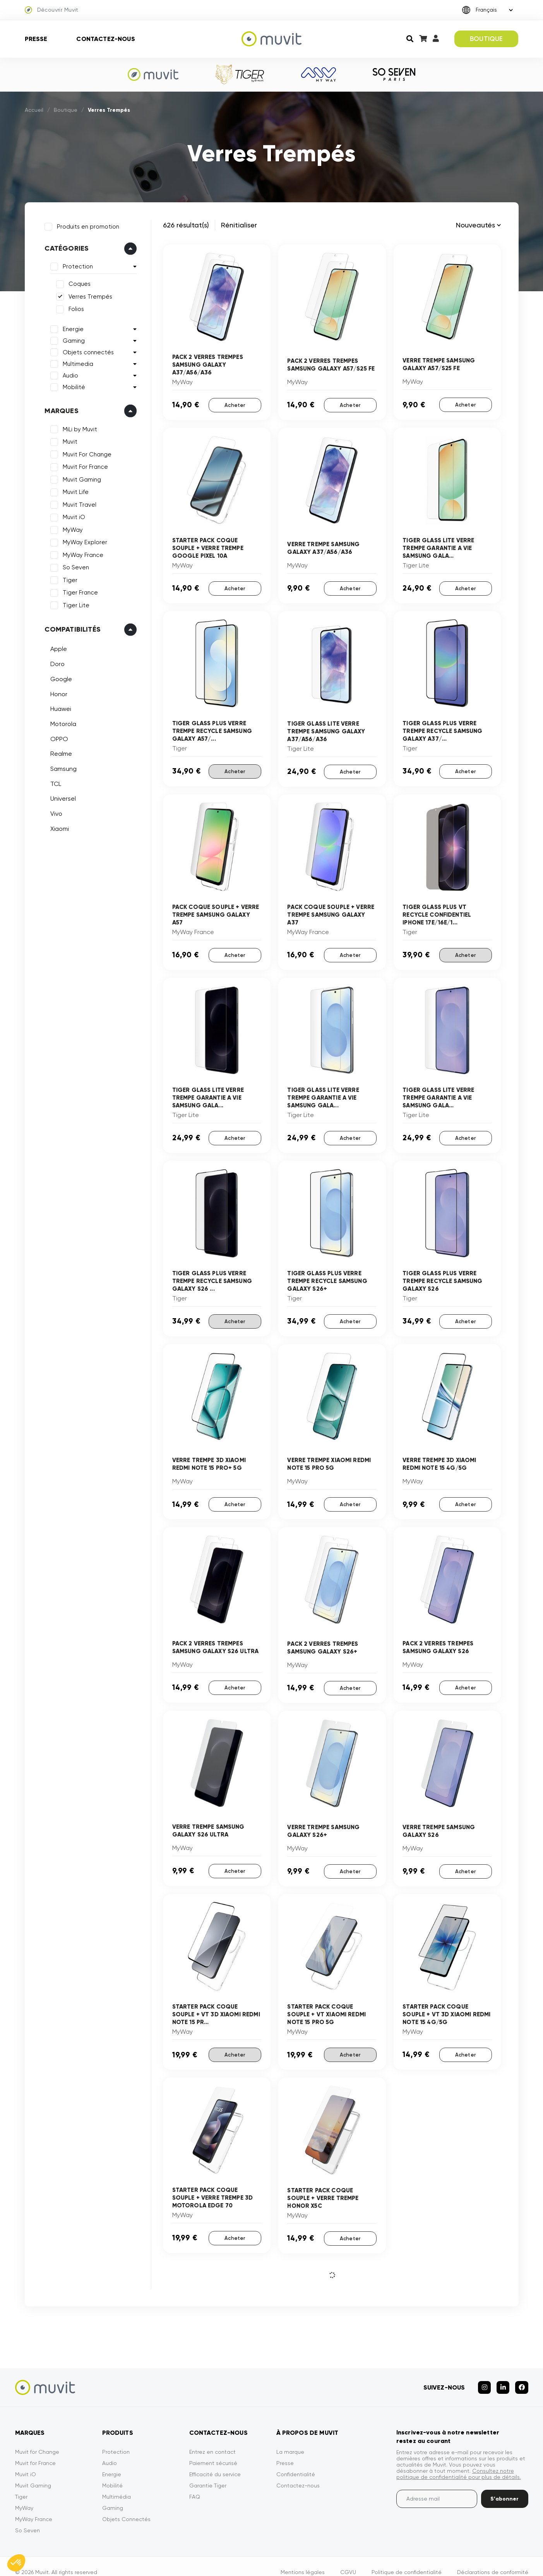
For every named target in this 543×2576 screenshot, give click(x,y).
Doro (55, 661)
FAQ (194, 2485)
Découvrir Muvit (52, 10)
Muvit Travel (77, 502)
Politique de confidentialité (407, 2560)
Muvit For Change (84, 451)
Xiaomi (57, 826)
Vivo (54, 811)
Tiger (67, 577)
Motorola (61, 721)
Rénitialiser (239, 225)
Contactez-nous (105, 39)
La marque (290, 2440)
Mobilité (71, 384)
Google (59, 676)
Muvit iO (71, 514)
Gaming (71, 338)
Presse (36, 39)
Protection (75, 264)
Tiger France (78, 590)
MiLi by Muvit (77, 426)
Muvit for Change (37, 2440)
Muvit (67, 439)
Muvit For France (83, 464)
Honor (56, 691)
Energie (70, 326)
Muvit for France (35, 2451)
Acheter (234, 404)
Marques (59, 408)
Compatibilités (70, 627)
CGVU (348, 2560)
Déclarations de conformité (492, 2560)
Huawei (58, 706)
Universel (61, 795)
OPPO (57, 736)
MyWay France (80, 552)
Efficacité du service (215, 2462)
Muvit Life (73, 489)
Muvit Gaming (79, 476)
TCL (53, 781)
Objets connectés (85, 349)
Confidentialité (295, 2462)
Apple (56, 646)
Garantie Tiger (207, 2473)
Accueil (34, 110)
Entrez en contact (212, 2440)
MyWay (70, 527)
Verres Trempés (88, 293)
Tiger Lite (73, 602)
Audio (68, 372)
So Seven (73, 565)
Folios (74, 306)
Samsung (61, 766)
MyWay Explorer (82, 539)
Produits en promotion (86, 223)
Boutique (65, 110)
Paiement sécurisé (213, 2451)
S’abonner (504, 2487)
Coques (77, 281)
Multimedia (75, 361)
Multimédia (116, 2485)
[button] (16, 2563)
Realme (59, 751)
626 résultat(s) (186, 225)
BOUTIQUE (486, 39)
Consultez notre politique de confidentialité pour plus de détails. (458, 2462)
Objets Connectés (126, 2507)
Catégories (64, 246)
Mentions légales (303, 2560)
